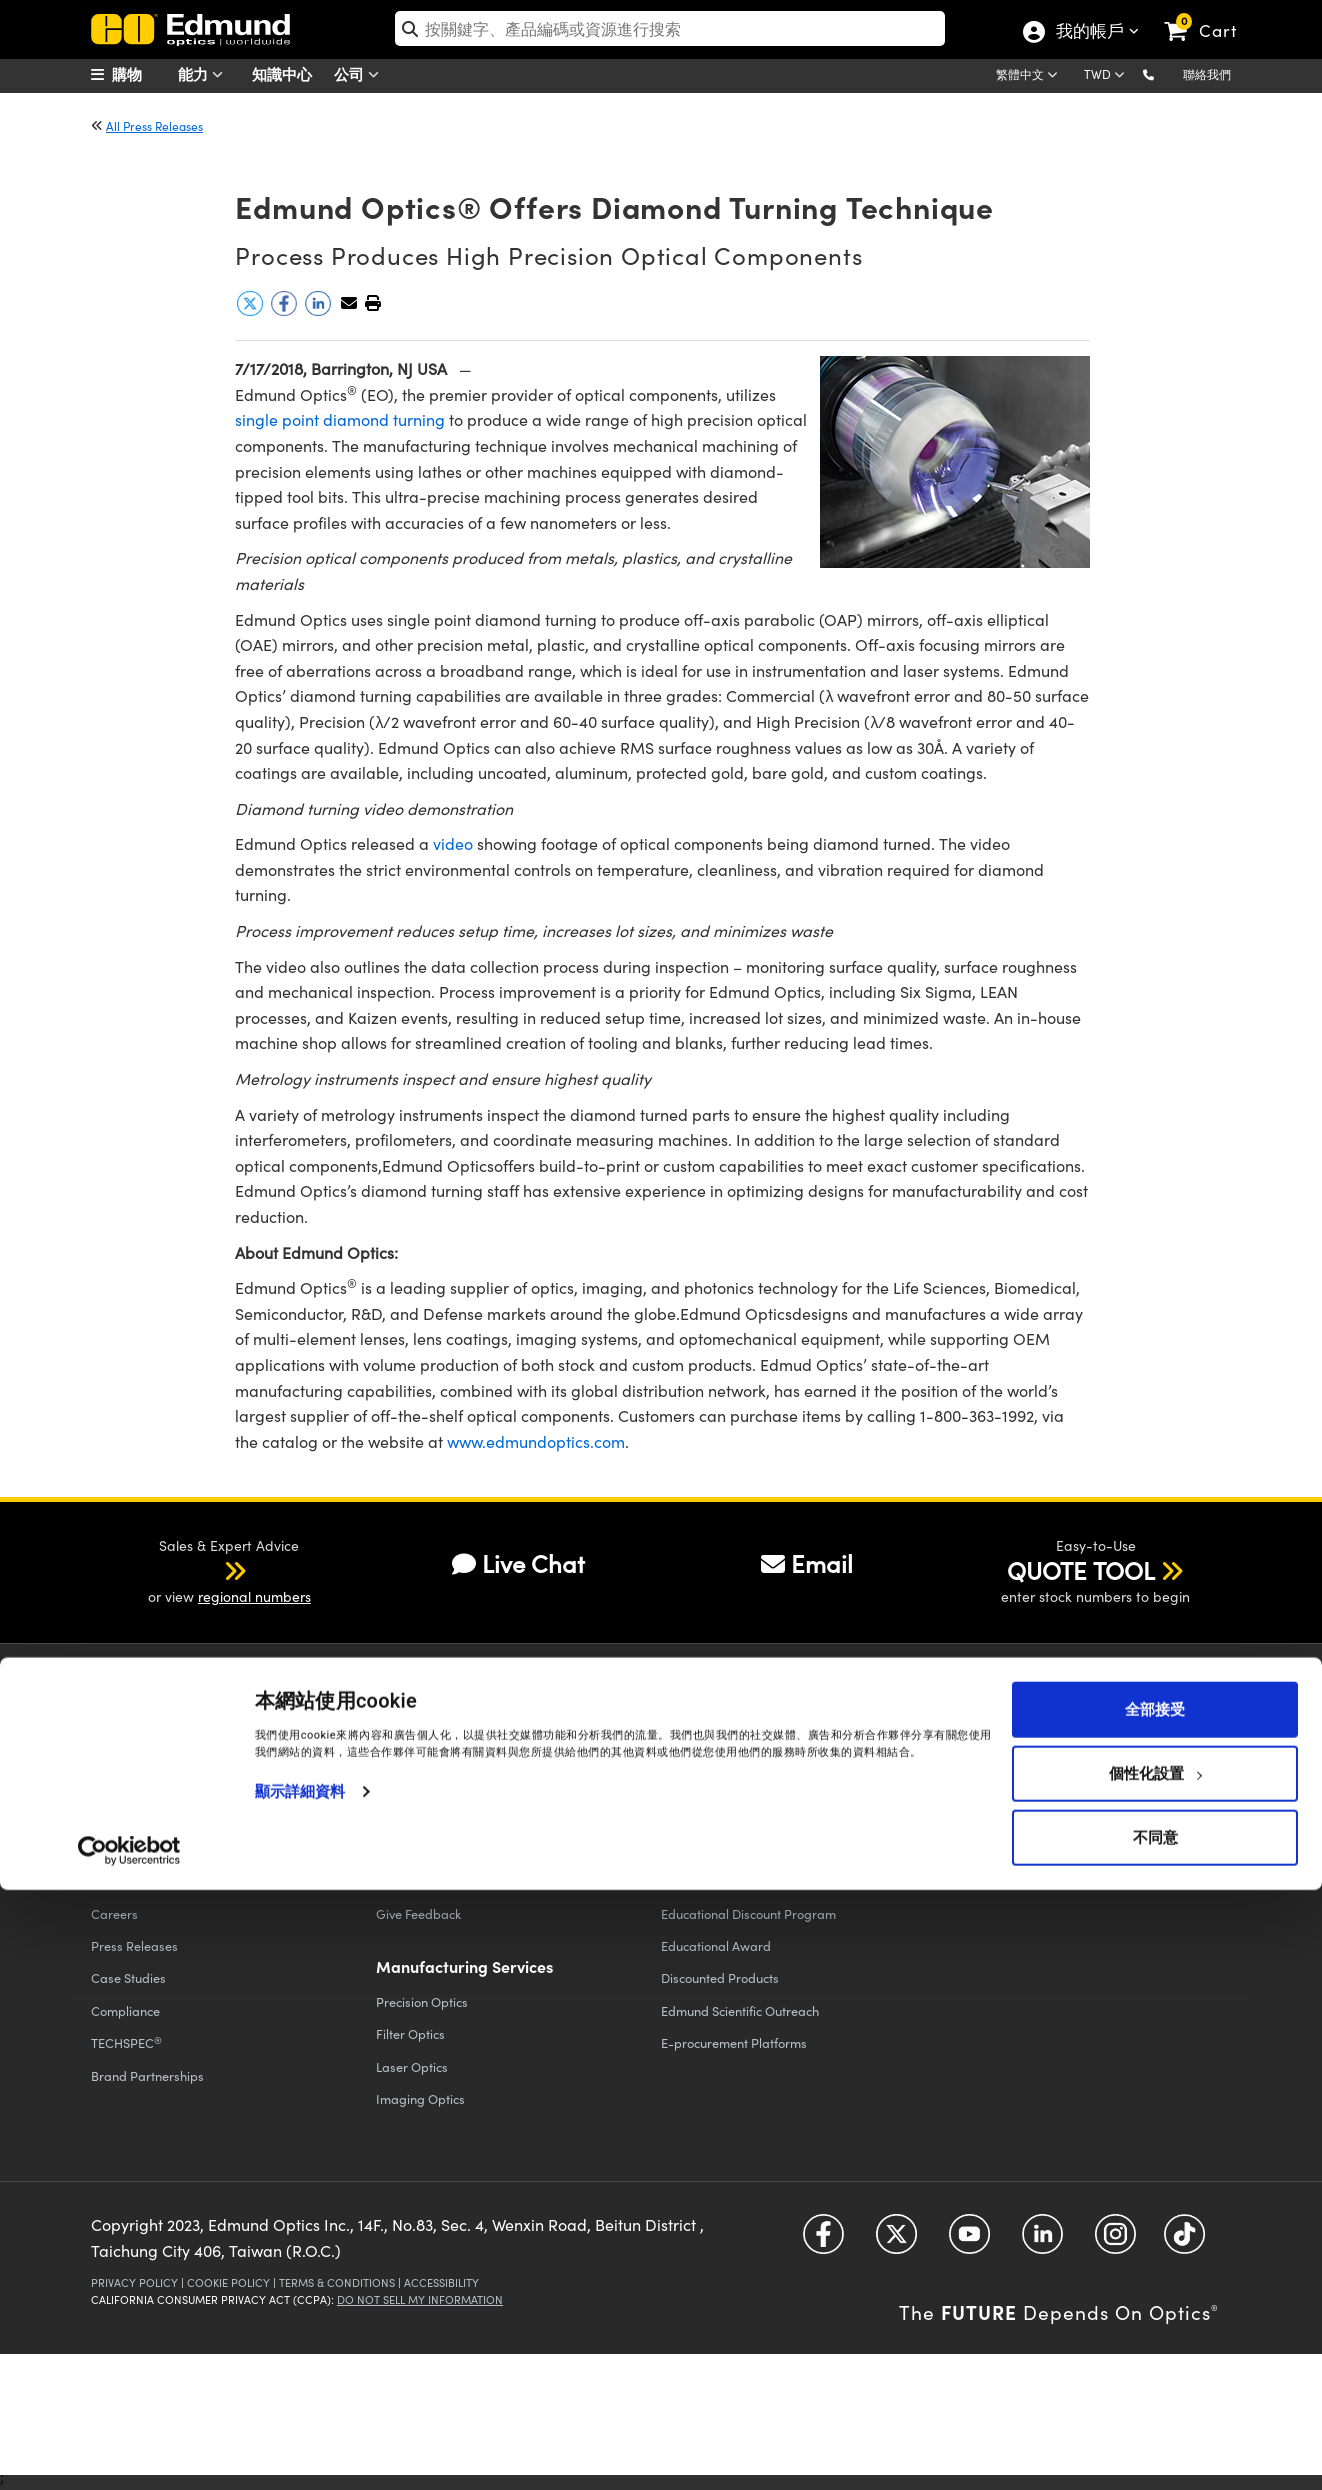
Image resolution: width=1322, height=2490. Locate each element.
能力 (205, 74)
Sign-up (978, 1691)
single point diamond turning (340, 419)
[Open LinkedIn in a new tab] (1042, 2241)
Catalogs (981, 1815)
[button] (1164, 73)
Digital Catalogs (993, 1848)
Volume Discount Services (732, 1880)
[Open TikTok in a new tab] (1184, 2241)
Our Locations (130, 1880)
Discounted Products (720, 1977)
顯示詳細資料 (300, 2391)
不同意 (1155, 2437)
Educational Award (716, 1945)
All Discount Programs (724, 1815)
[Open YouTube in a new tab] (969, 2241)
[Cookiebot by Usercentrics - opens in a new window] (129, 2450)
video (453, 843)
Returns (398, 1848)
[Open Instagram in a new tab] (1115, 2241)
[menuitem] (141, 74)
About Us (117, 1815)
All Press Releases (154, 126)
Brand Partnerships (147, 2075)
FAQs (391, 1880)
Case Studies (128, 1977)
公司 (361, 74)
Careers (114, 1913)
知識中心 (282, 73)
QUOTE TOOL (1081, 1570)
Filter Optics (410, 2033)
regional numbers (254, 1596)
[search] (670, 28)
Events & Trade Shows (153, 1848)
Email (807, 1563)
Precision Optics (422, 2001)
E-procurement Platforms (734, 2042)
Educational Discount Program (748, 1913)
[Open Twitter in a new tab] (896, 2241)
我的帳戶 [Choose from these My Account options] (1089, 33)
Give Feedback (418, 1913)
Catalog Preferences (1005, 1880)
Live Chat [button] (518, 1563)
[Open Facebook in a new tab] (823, 2241)
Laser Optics (412, 2066)
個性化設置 (1155, 2373)
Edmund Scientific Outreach (740, 2010)
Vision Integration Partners (737, 1848)
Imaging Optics (420, 2098)
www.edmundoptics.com (536, 1441)
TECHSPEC (126, 2043)
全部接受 (1155, 2309)
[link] (1209, 15)
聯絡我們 (1207, 74)
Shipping (401, 1815)
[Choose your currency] (1107, 76)
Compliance (125, 2010)
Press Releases (134, 1945)
